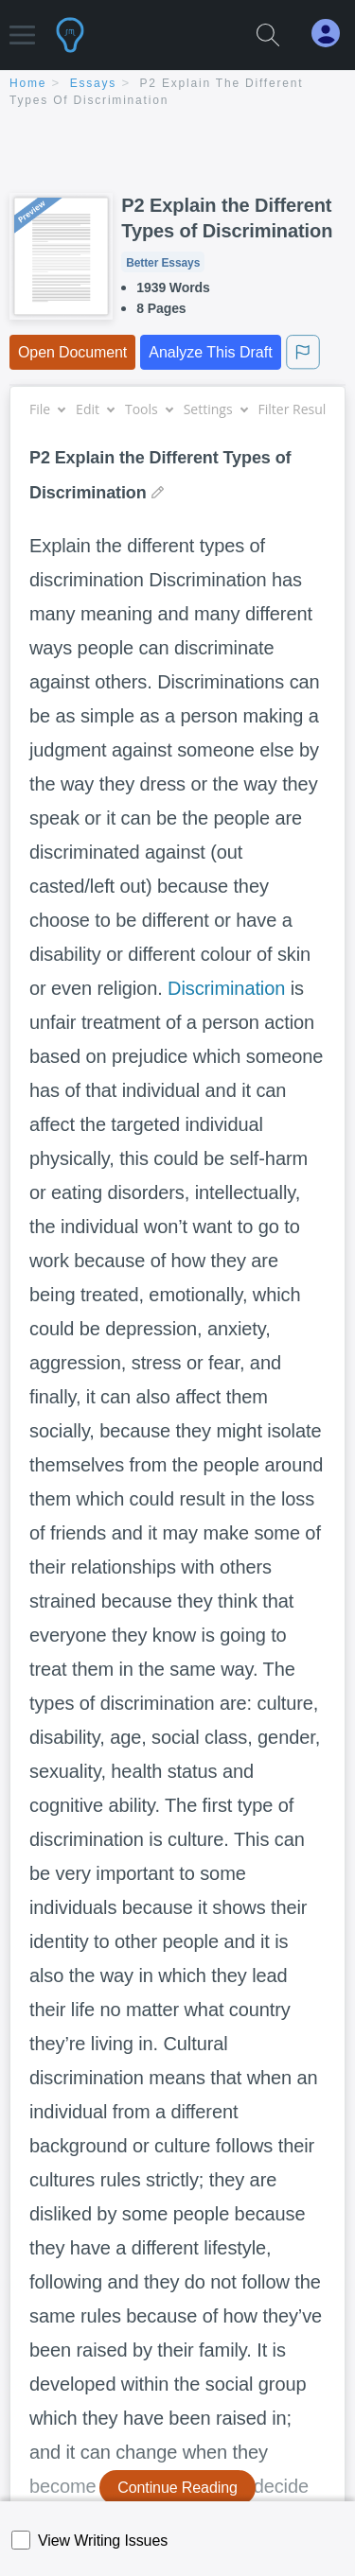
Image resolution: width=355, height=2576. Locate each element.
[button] (22, 26)
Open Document (72, 352)
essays (93, 83)
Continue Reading (177, 2488)
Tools (148, 409)
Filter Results (304, 409)
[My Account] (333, 34)
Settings (215, 409)
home (27, 83)
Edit (95, 409)
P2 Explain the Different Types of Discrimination (226, 218)
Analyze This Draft (210, 352)
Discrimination (226, 988)
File (46, 409)
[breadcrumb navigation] (177, 93)
